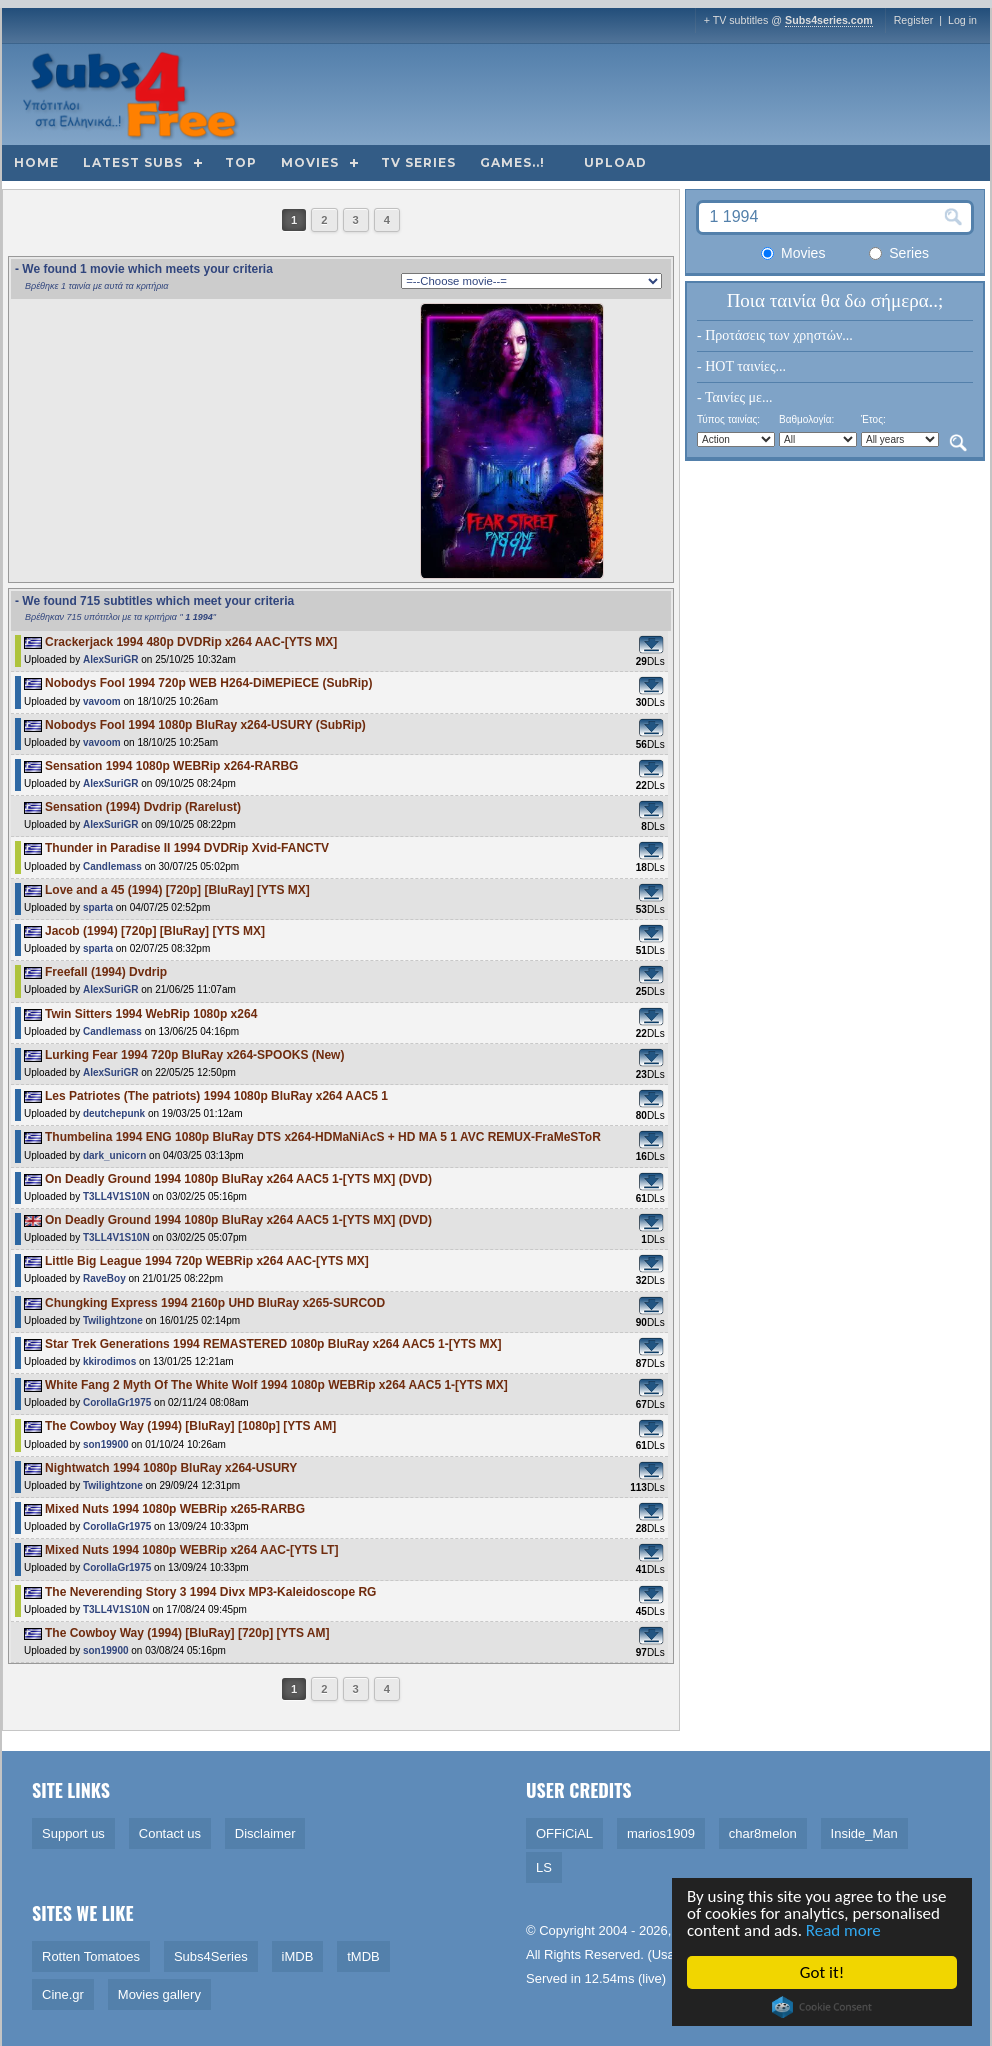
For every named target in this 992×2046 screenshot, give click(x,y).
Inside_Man (864, 1833)
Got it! (823, 1972)
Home (36, 162)
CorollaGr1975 (117, 1402)
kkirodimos (109, 1361)
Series (899, 253)
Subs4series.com (829, 20)
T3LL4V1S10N (116, 1196)
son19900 (106, 1444)
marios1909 (661, 1833)
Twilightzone (113, 1320)
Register (914, 20)
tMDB (363, 1956)
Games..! (512, 162)
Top (241, 162)
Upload (615, 162)
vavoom (102, 701)
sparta (98, 907)
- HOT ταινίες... (741, 366)
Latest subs (133, 162)
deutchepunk (114, 1113)
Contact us (170, 1833)
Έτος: (873, 419)
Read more (844, 1930)
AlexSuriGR (111, 659)
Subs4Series (211, 1956)
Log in (962, 20)
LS (544, 1867)
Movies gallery (159, 1994)
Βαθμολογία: (806, 419)
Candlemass (112, 866)
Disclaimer (265, 1833)
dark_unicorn (114, 1155)
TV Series (418, 162)
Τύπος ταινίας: (728, 419)
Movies (310, 162)
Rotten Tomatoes (91, 1956)
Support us (73, 1833)
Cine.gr (63, 1994)
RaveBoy (104, 1278)
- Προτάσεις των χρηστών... (775, 335)
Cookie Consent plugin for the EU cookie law (823, 2007)
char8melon (763, 1833)
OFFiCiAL (564, 1833)
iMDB (298, 1956)
